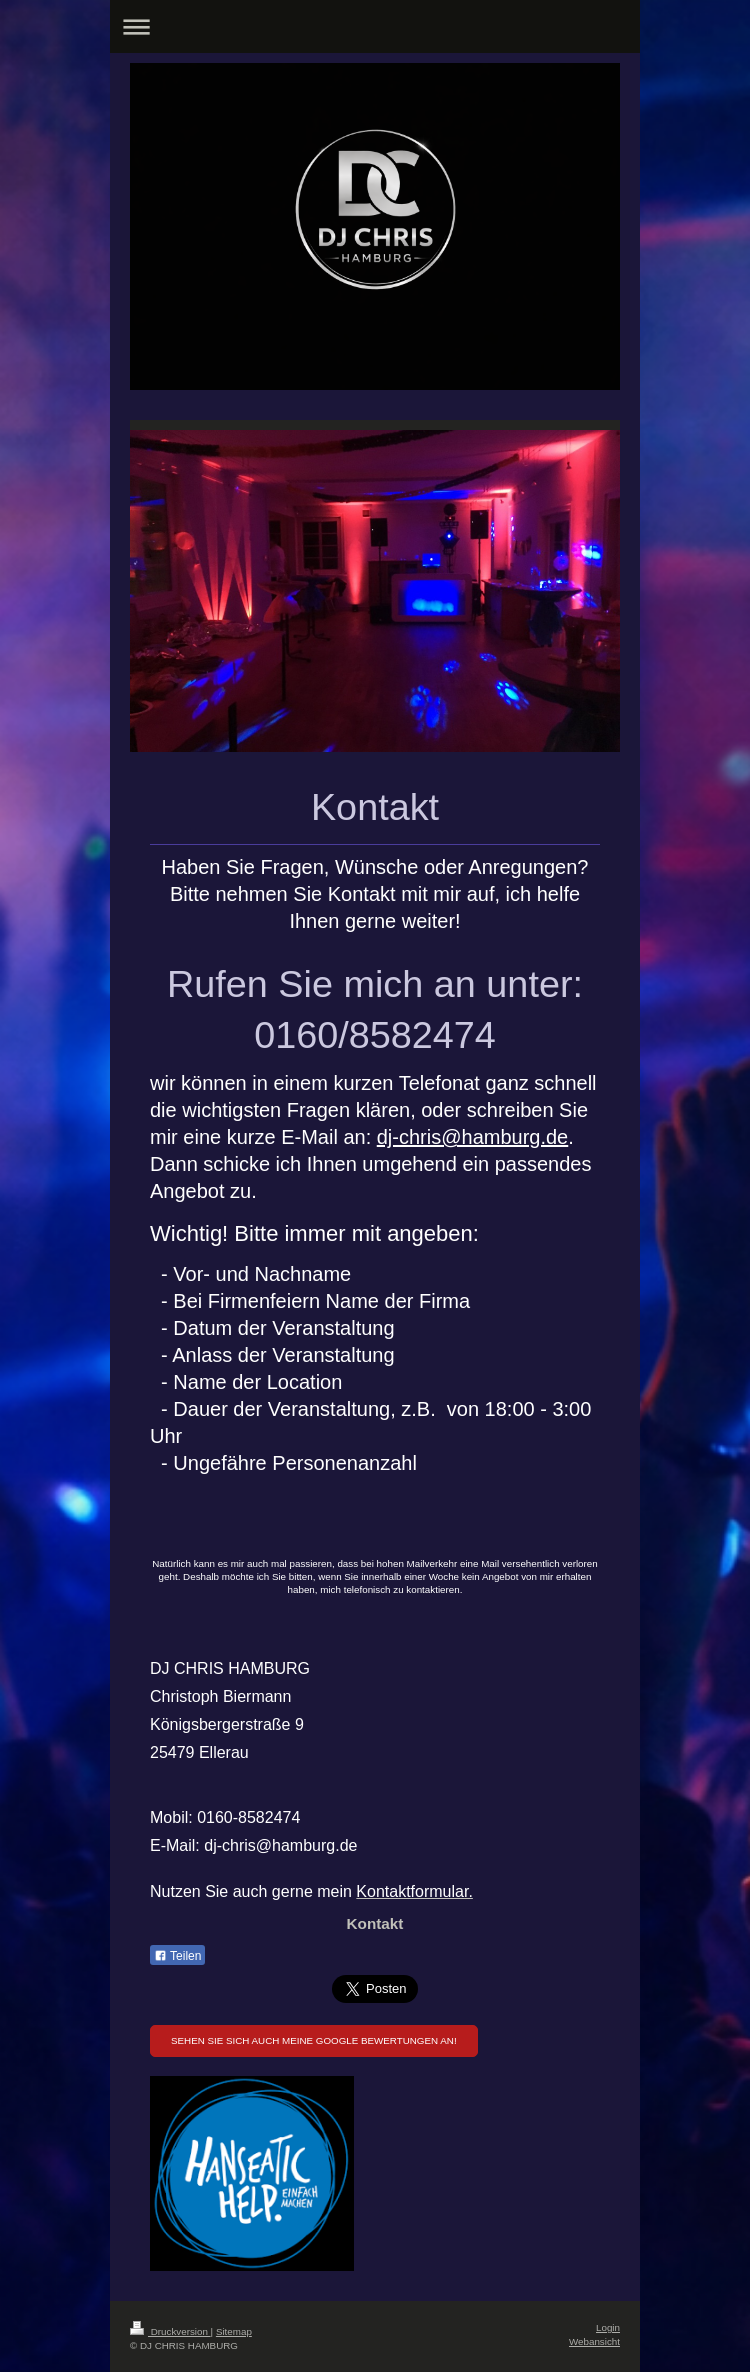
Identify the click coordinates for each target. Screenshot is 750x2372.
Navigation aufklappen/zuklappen (375, 26)
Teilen (177, 1956)
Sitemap (234, 2331)
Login (608, 2327)
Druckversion (170, 2331)
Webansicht (594, 2341)
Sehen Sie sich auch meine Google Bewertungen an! (314, 2040)
